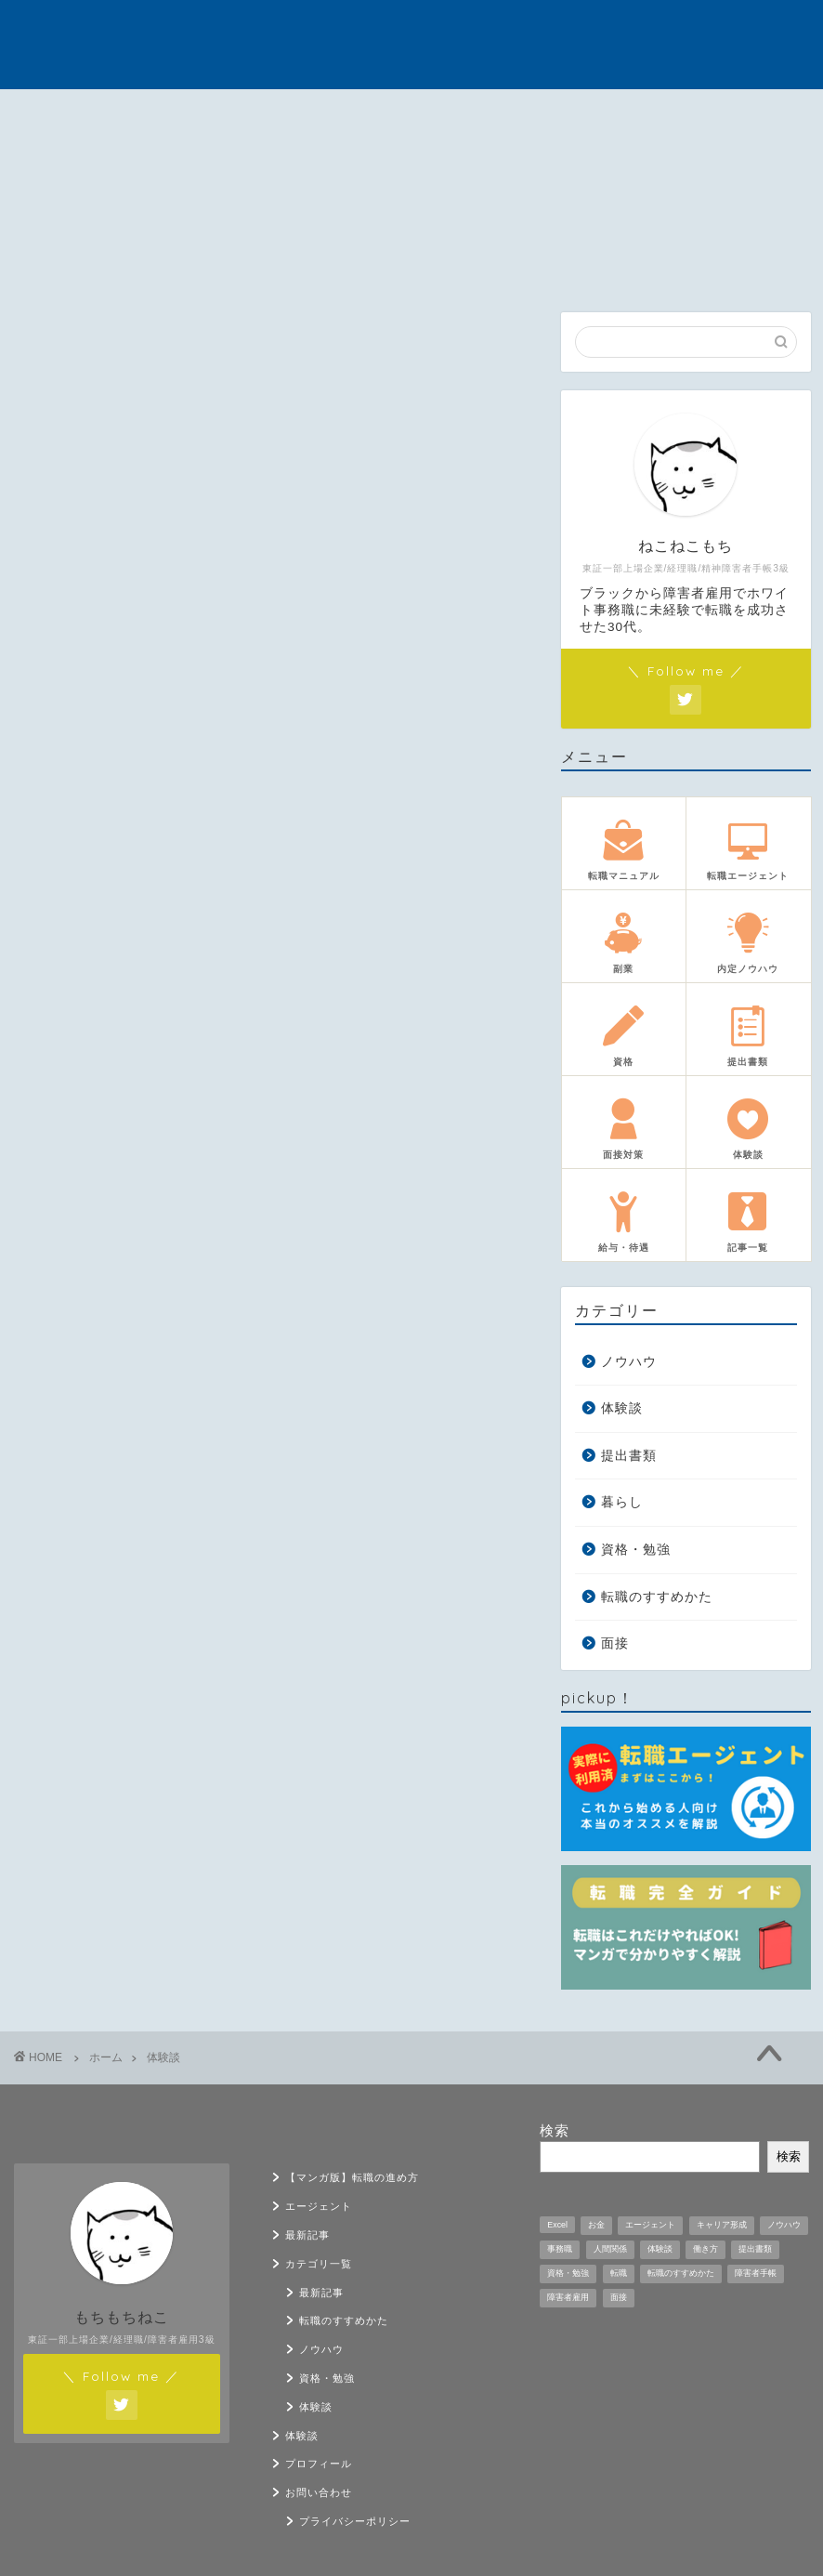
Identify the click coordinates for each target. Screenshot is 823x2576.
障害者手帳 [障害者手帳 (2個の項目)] (756, 2273)
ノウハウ (629, 1362)
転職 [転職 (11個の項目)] (618, 2273)
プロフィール (637, 119)
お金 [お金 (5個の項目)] (596, 2224)
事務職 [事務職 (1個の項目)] (559, 2249)
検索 (554, 2130)
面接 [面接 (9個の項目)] (618, 2297)
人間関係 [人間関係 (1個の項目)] (610, 2249)
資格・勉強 (636, 1550)
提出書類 (629, 1456)
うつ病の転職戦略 (412, 43)
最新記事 (305, 114)
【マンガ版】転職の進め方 (79, 119)
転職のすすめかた (656, 1597)
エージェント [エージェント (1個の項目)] (650, 2224)
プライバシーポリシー (355, 2521)
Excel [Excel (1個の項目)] (557, 2224)
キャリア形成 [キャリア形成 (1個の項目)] (722, 2224)
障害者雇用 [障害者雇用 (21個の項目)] (568, 2297)
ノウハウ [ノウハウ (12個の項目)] (784, 2224)
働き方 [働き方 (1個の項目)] (705, 2249)
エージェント (194, 119)
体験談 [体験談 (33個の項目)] (660, 2249)
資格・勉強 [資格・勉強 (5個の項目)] (568, 2273)
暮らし (622, 1502)
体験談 (527, 114)
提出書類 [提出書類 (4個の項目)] (755, 2249)
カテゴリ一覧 (416, 119)
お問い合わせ (748, 119)
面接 (615, 1643)
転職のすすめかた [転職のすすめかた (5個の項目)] (680, 2273)
